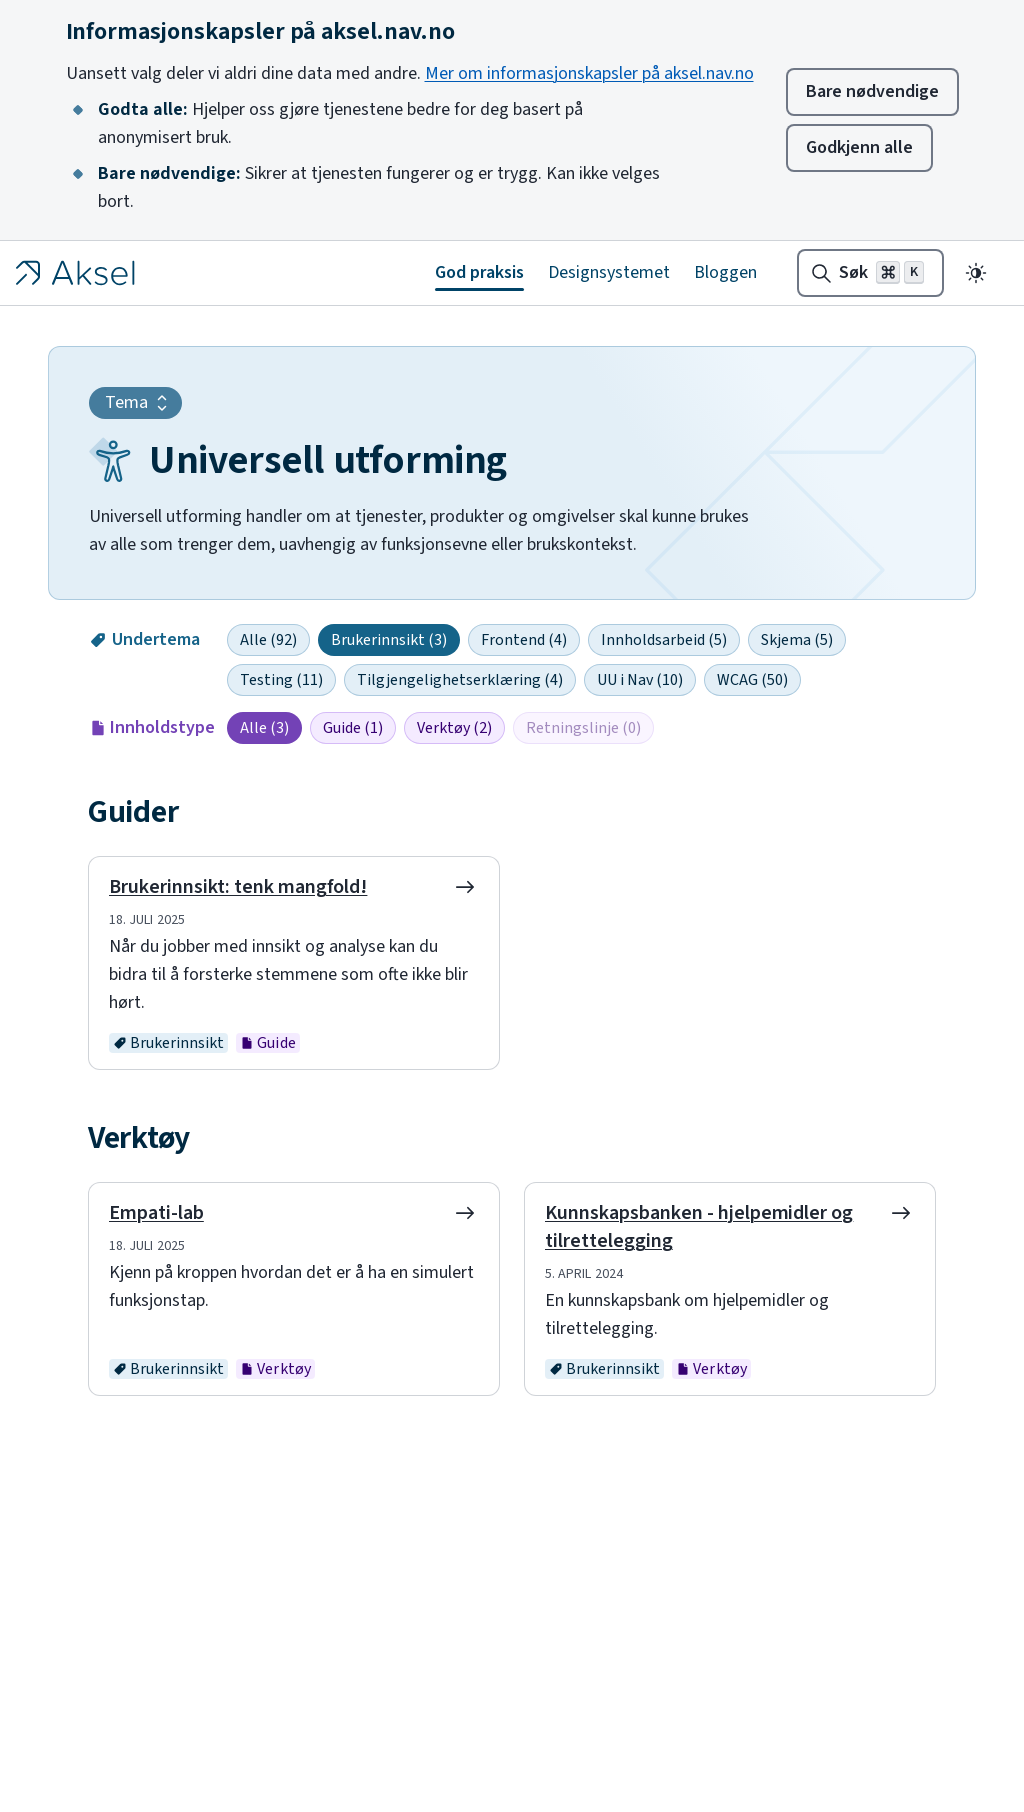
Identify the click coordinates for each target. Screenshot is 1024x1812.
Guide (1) (353, 728)
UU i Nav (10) (640, 680)
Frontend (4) (524, 640)
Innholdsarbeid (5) (664, 640)
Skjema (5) (797, 640)
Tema (139, 402)
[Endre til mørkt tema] (976, 273)
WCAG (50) (752, 680)
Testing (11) (281, 680)
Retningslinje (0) (583, 728)
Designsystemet (609, 272)
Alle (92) (268, 640)
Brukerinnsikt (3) (389, 640)
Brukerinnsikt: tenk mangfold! (238, 887)
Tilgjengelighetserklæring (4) (460, 680)
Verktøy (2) (454, 728)
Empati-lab (156, 1213)
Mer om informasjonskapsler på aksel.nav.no (589, 73)
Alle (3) (264, 728)
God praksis (479, 272)
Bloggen (725, 272)
